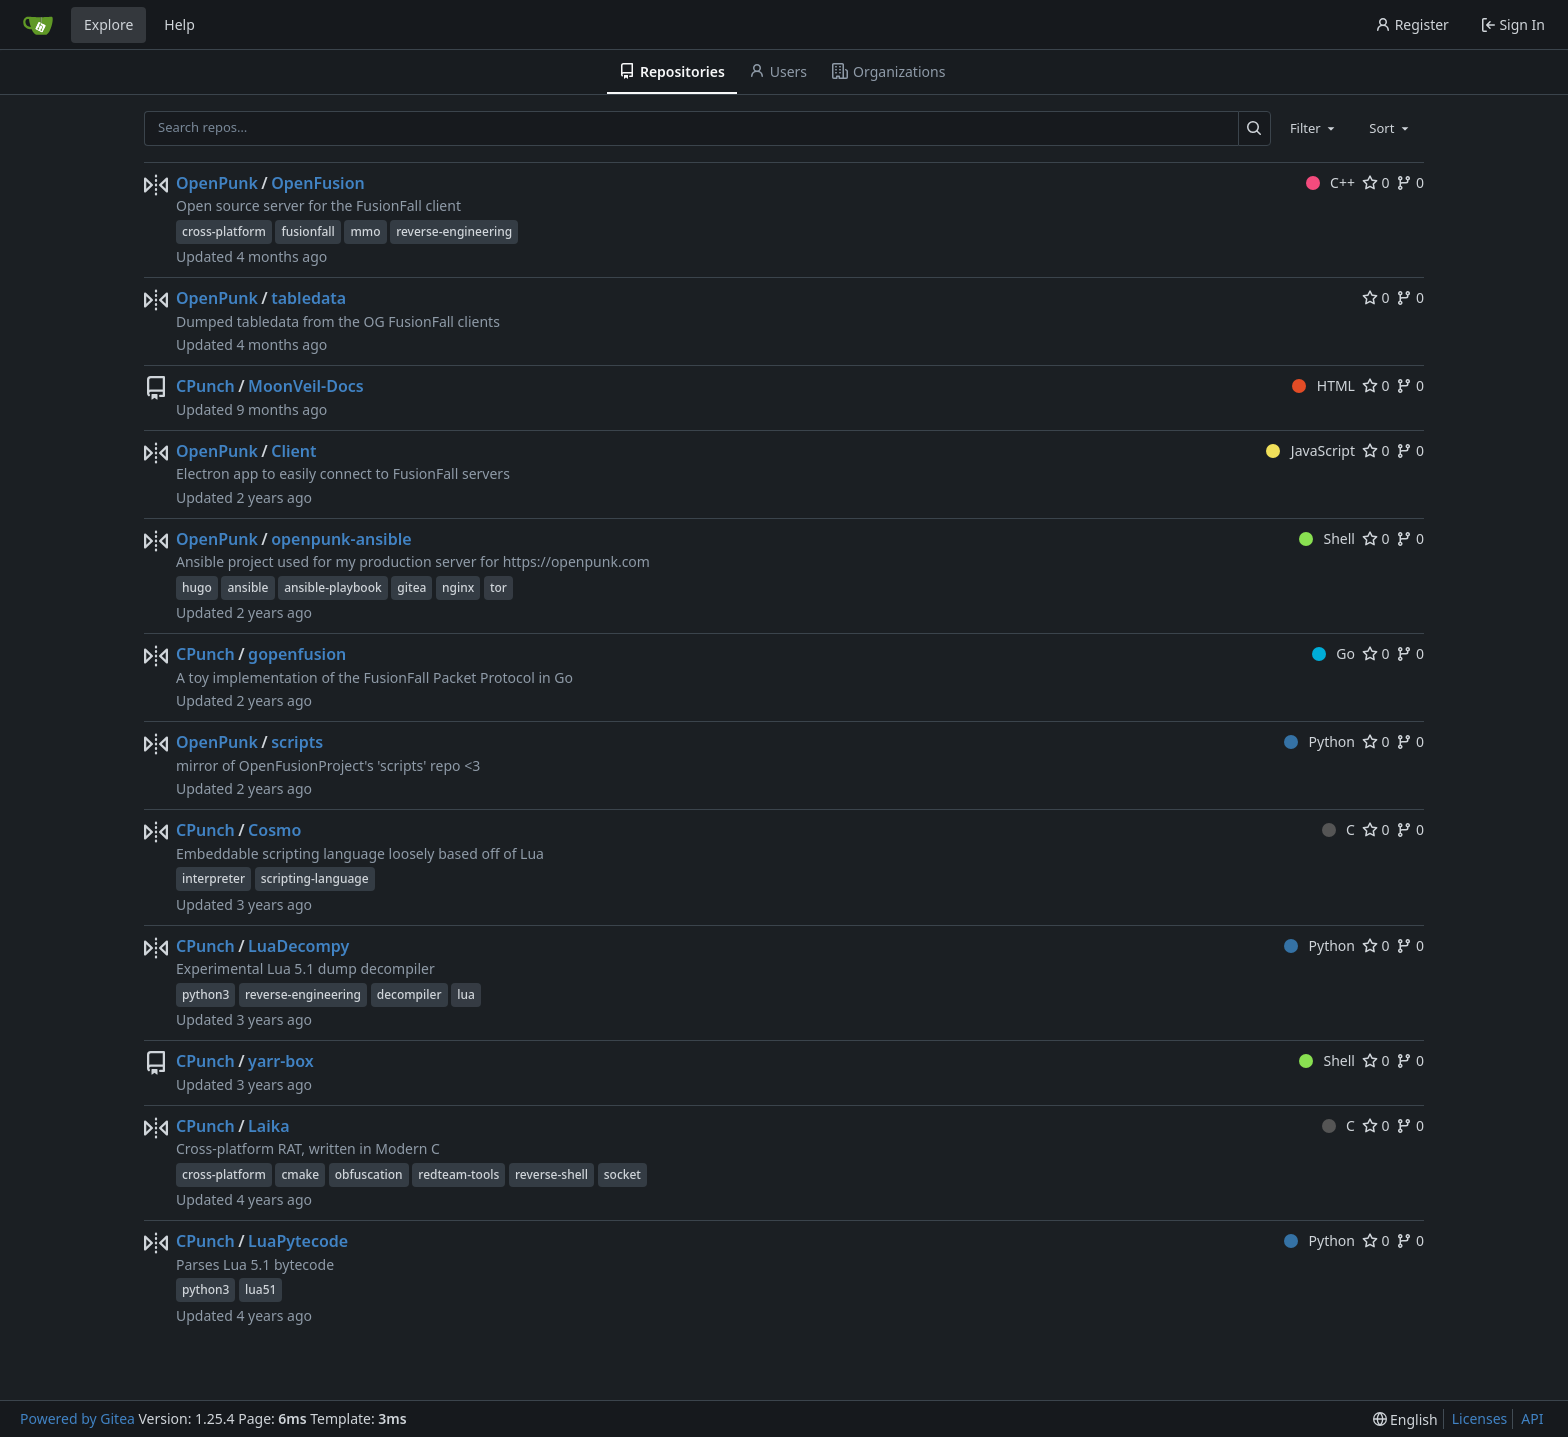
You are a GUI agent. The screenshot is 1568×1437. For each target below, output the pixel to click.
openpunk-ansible (341, 539)
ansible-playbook (333, 587)
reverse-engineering (454, 231)
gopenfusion (297, 654)
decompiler (409, 994)
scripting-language (315, 878)
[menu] (1405, 1419)
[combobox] (1314, 128)
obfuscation (369, 1174)
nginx (458, 587)
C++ (1330, 182)
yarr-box (281, 1061)
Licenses (1480, 1418)
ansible (247, 587)
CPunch (205, 386)
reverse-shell (551, 1174)
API (1532, 1418)
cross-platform (224, 231)
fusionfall (307, 231)
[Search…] (1254, 128)
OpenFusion (318, 183)
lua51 (260, 1289)
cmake (300, 1174)
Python (1319, 741)
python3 (205, 994)
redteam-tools (458, 1174)
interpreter (213, 878)
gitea (411, 587)
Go (1333, 653)
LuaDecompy (298, 946)
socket (622, 1174)
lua (466, 994)
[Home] (38, 25)
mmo (365, 231)
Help (179, 24)
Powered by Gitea (77, 1418)
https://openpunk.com (576, 561)
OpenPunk (217, 183)
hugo (197, 587)
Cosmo (274, 830)
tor (498, 587)
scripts (297, 742)
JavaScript (1310, 450)
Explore (108, 24)
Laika (268, 1126)
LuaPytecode (298, 1241)
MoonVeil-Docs (306, 386)
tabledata (308, 298)
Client (293, 451)
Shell (1327, 538)
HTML (1323, 385)
